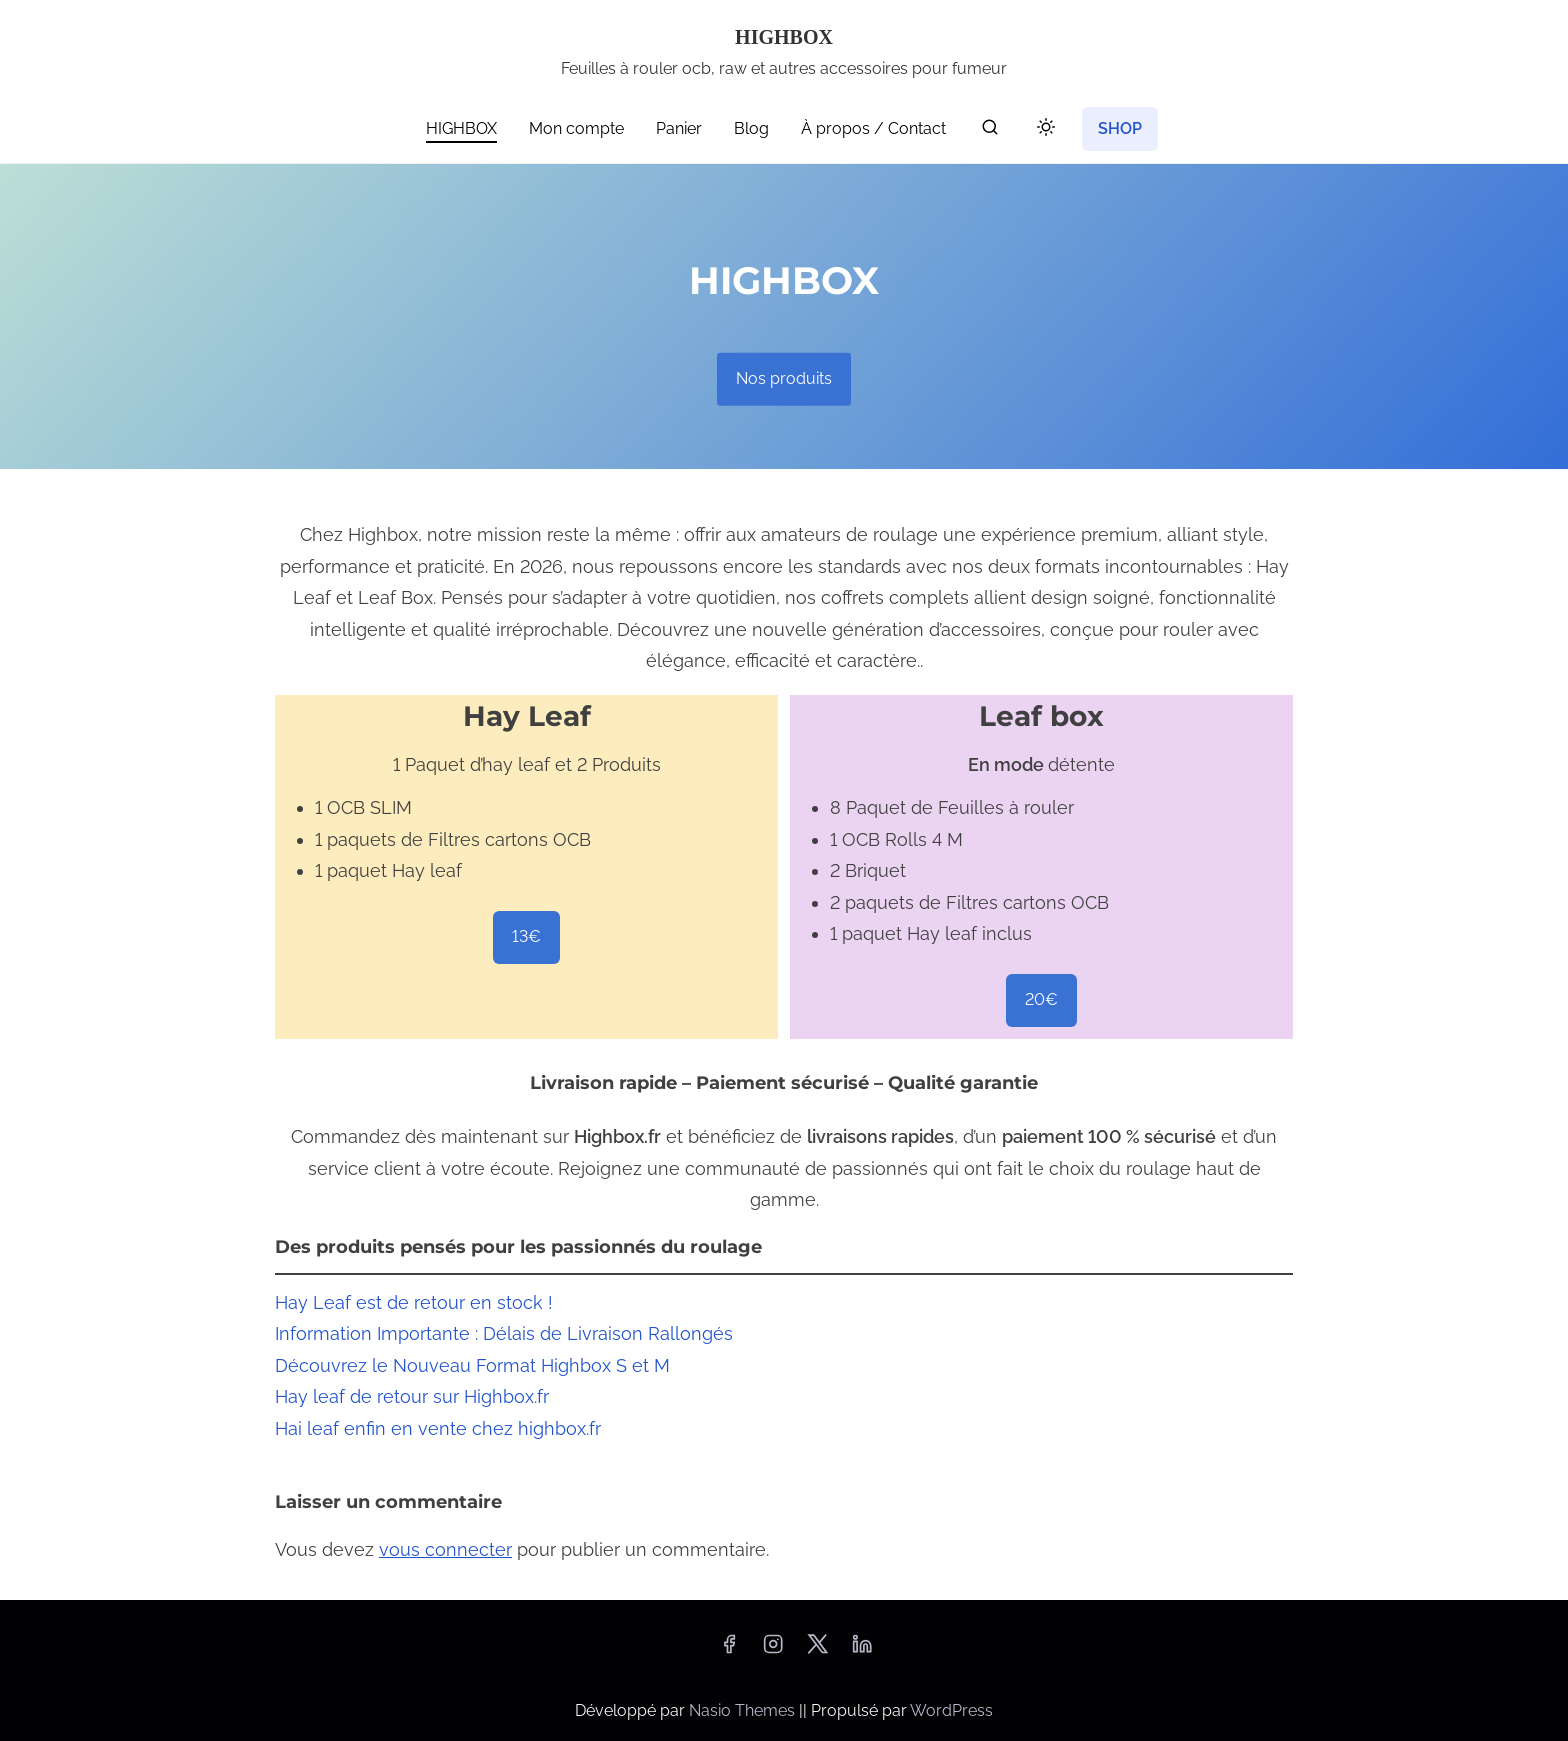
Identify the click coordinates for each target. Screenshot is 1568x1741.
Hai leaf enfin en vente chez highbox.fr (438, 1428)
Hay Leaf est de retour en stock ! (414, 1302)
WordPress (951, 1710)
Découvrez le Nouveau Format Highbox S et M (472, 1365)
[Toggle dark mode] (1042, 130)
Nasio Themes (744, 1710)
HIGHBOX (784, 37)
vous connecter (445, 1549)
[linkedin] (862, 1650)
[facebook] (729, 1650)
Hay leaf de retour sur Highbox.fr (412, 1396)
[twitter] (817, 1650)
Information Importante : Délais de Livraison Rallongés (504, 1333)
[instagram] (773, 1650)
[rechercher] (990, 131)
